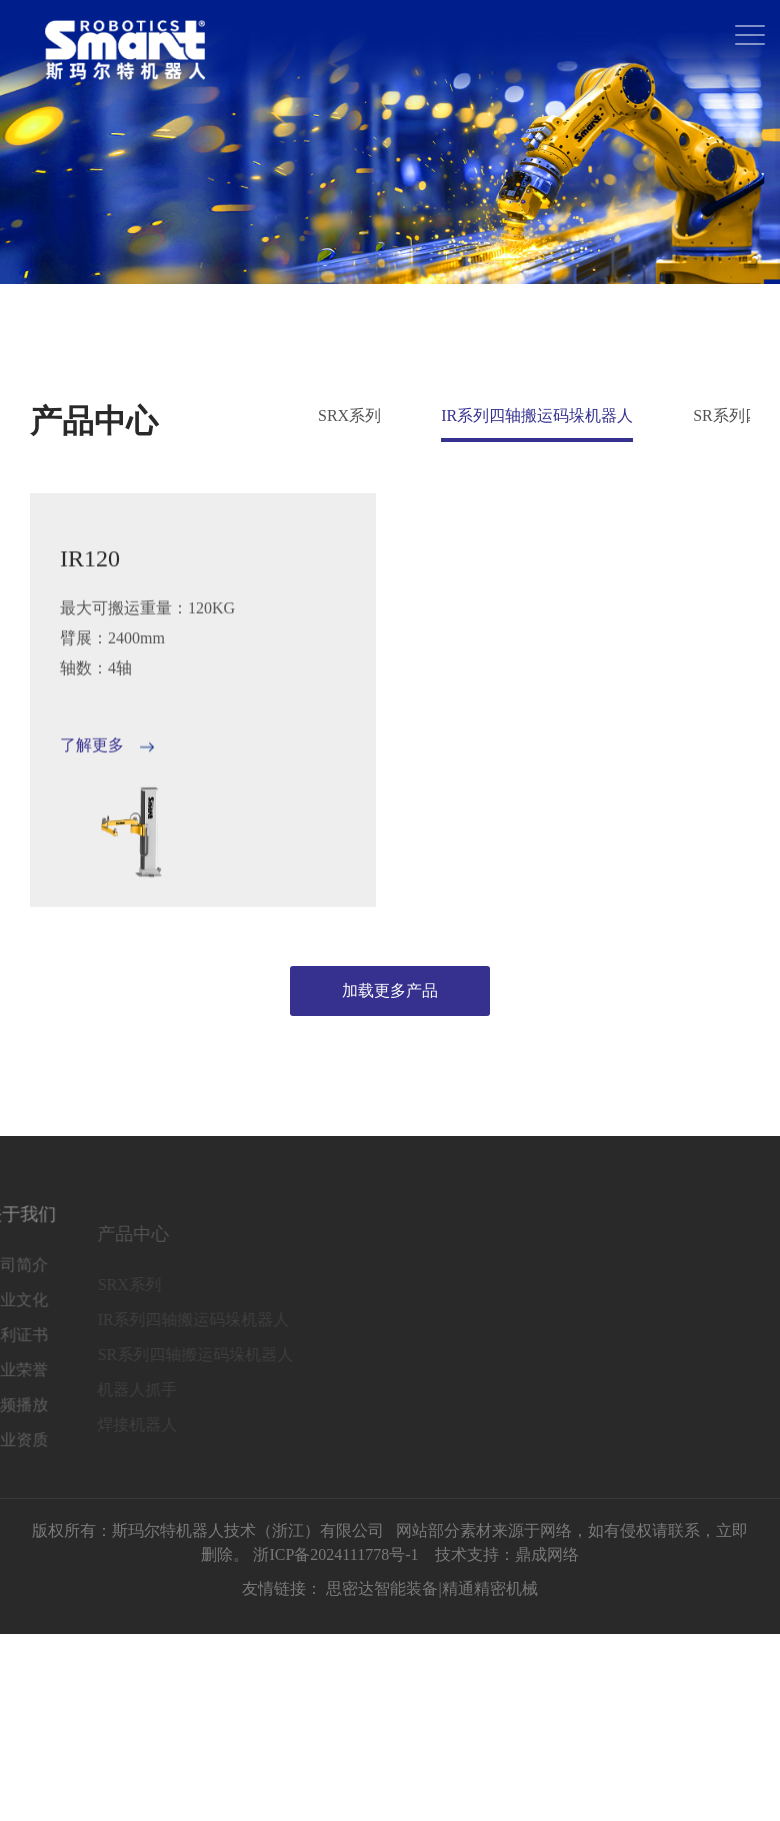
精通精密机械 (490, 1591)
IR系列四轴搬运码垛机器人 (537, 415)
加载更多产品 (390, 990)
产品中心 (109, 1244)
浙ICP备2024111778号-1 (335, 1557)
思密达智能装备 (382, 1591)
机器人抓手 (113, 1399)
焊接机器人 (113, 1434)
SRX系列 (349, 415)
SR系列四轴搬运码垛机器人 (171, 1364)
